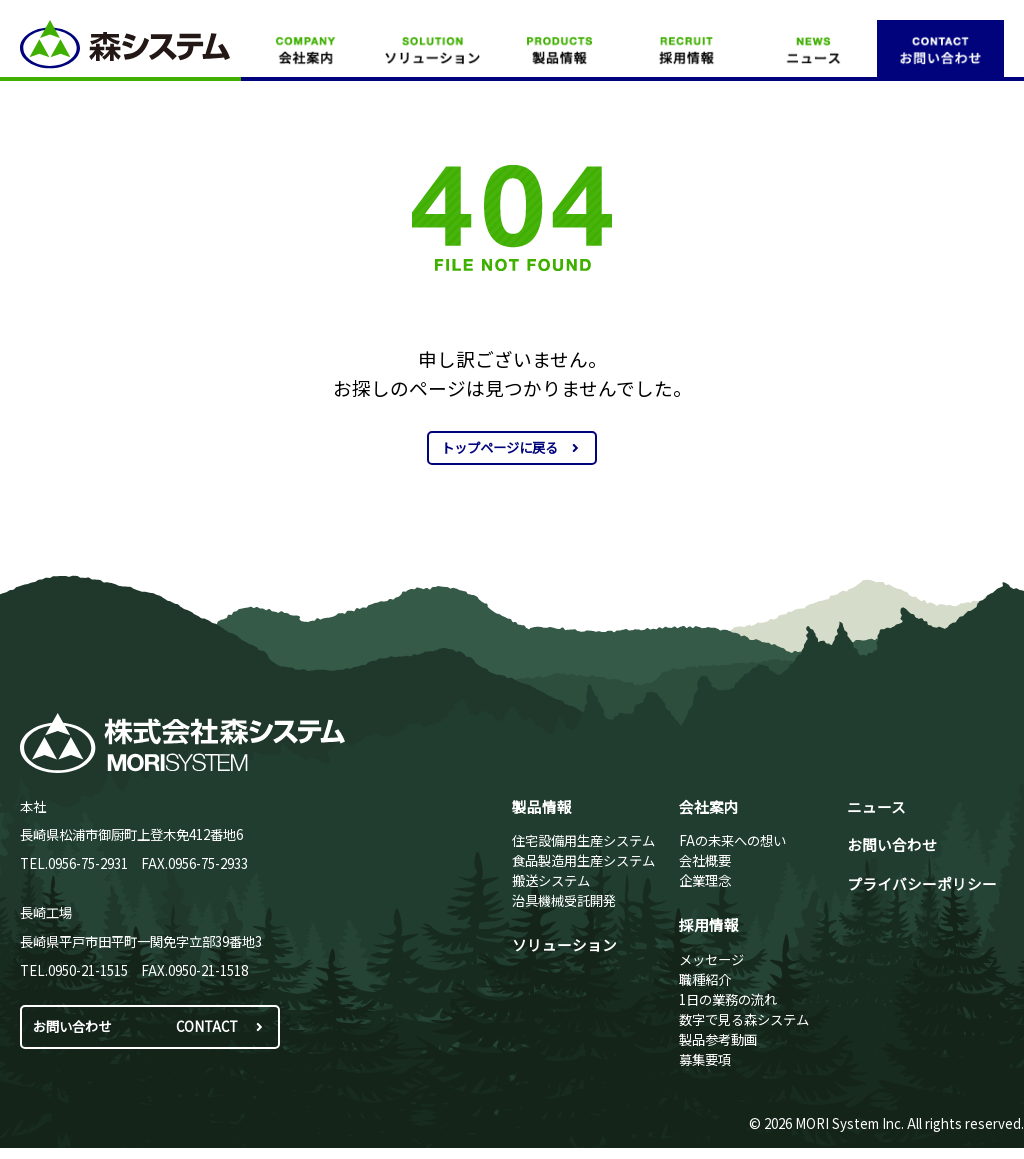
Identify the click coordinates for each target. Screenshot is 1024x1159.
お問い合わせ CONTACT (150, 1026)
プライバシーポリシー (922, 883)
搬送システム (551, 880)
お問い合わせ (892, 844)
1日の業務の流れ (728, 999)
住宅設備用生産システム (583, 840)
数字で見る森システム (744, 1019)
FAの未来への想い (732, 840)
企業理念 (705, 880)
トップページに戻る (512, 447)
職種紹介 (705, 979)
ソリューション (564, 944)
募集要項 (705, 1059)
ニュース (876, 806)
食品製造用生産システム (583, 860)
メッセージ (711, 959)
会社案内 (709, 806)
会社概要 (705, 860)
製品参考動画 (718, 1039)
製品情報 (542, 806)
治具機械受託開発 (564, 900)
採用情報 (709, 924)
